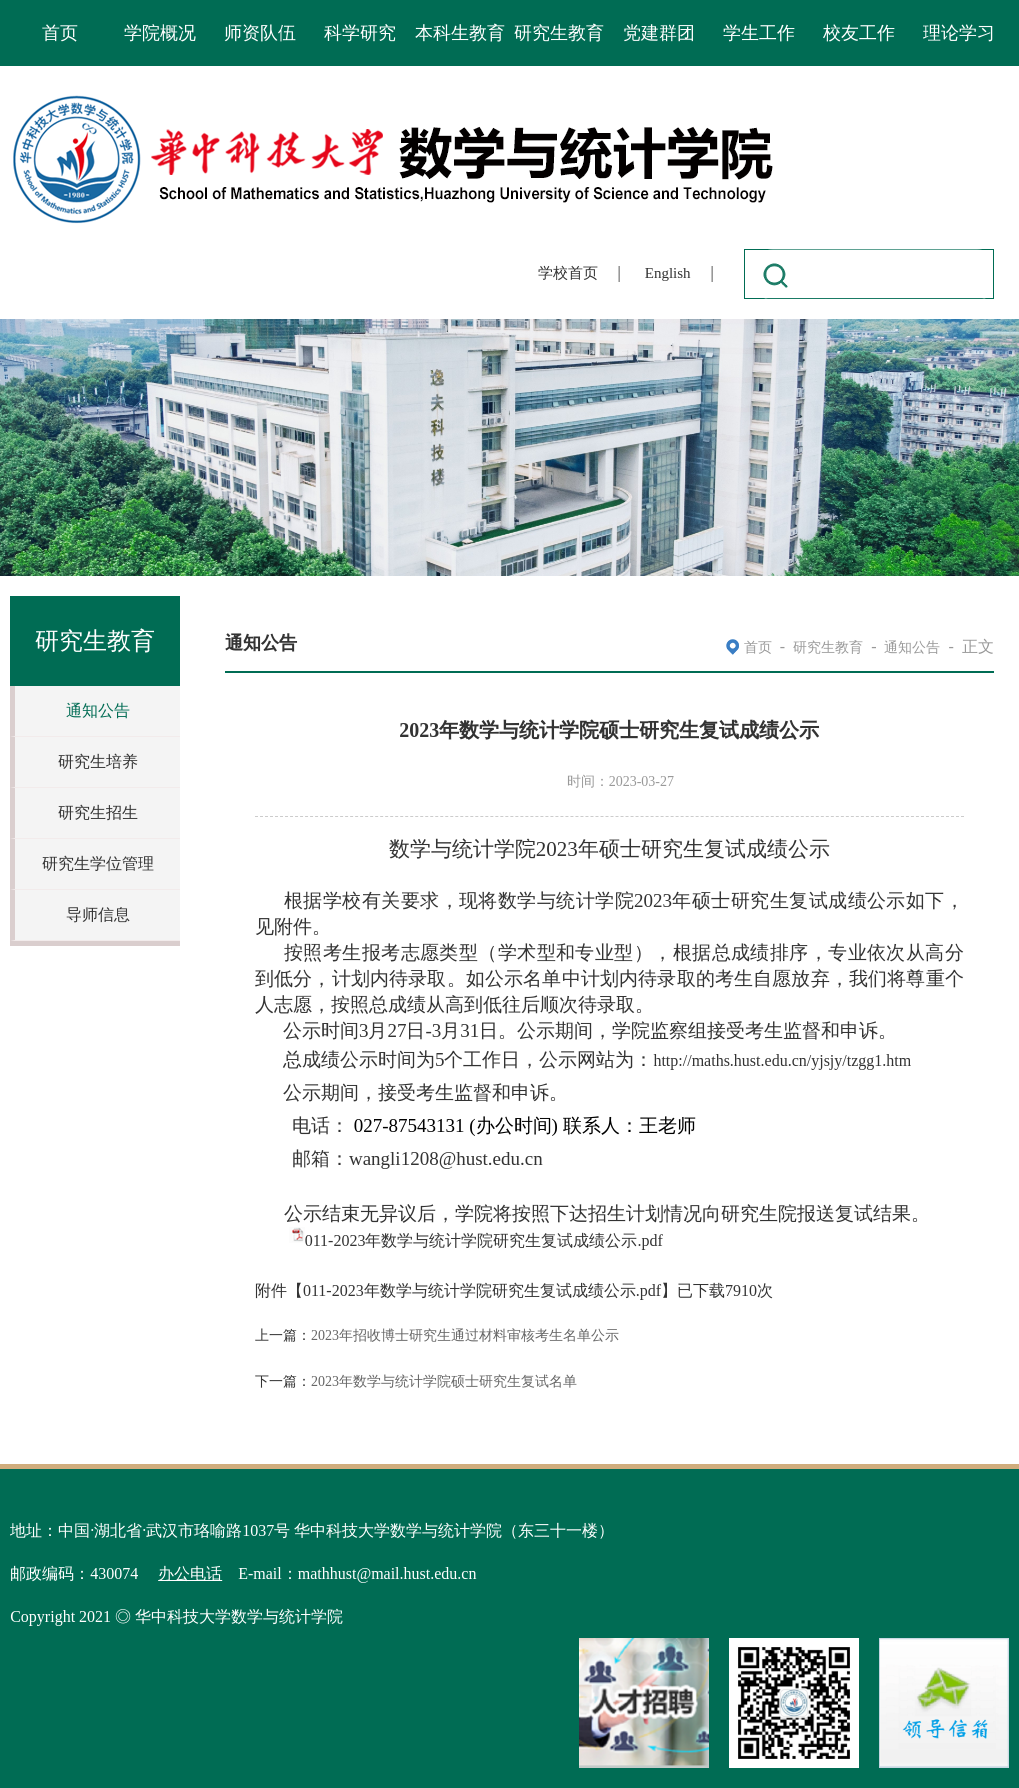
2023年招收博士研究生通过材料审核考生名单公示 (465, 1335)
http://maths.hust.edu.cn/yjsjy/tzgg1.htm (782, 1060)
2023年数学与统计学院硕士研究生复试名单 (444, 1381)
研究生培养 (98, 761)
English (668, 273)
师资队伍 (260, 33)
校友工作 (859, 33)
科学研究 (360, 33)
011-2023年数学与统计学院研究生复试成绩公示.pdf (484, 1240)
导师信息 (98, 914)
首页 (60, 33)
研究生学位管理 (98, 863)
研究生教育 (559, 33)
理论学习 (959, 33)
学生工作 (759, 33)
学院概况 (160, 33)
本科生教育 (460, 33)
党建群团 (659, 33)
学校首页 (568, 273)
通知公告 (98, 710)
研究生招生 (98, 812)
